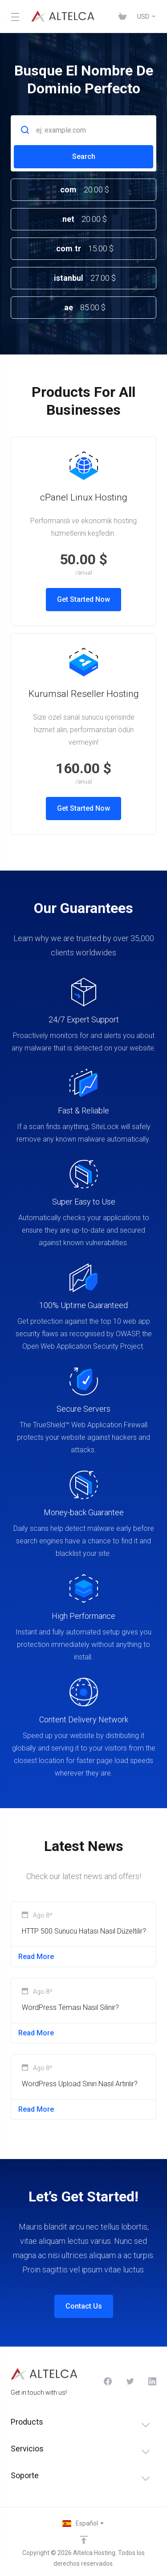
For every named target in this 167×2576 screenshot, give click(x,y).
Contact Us (83, 2306)
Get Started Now (83, 599)
